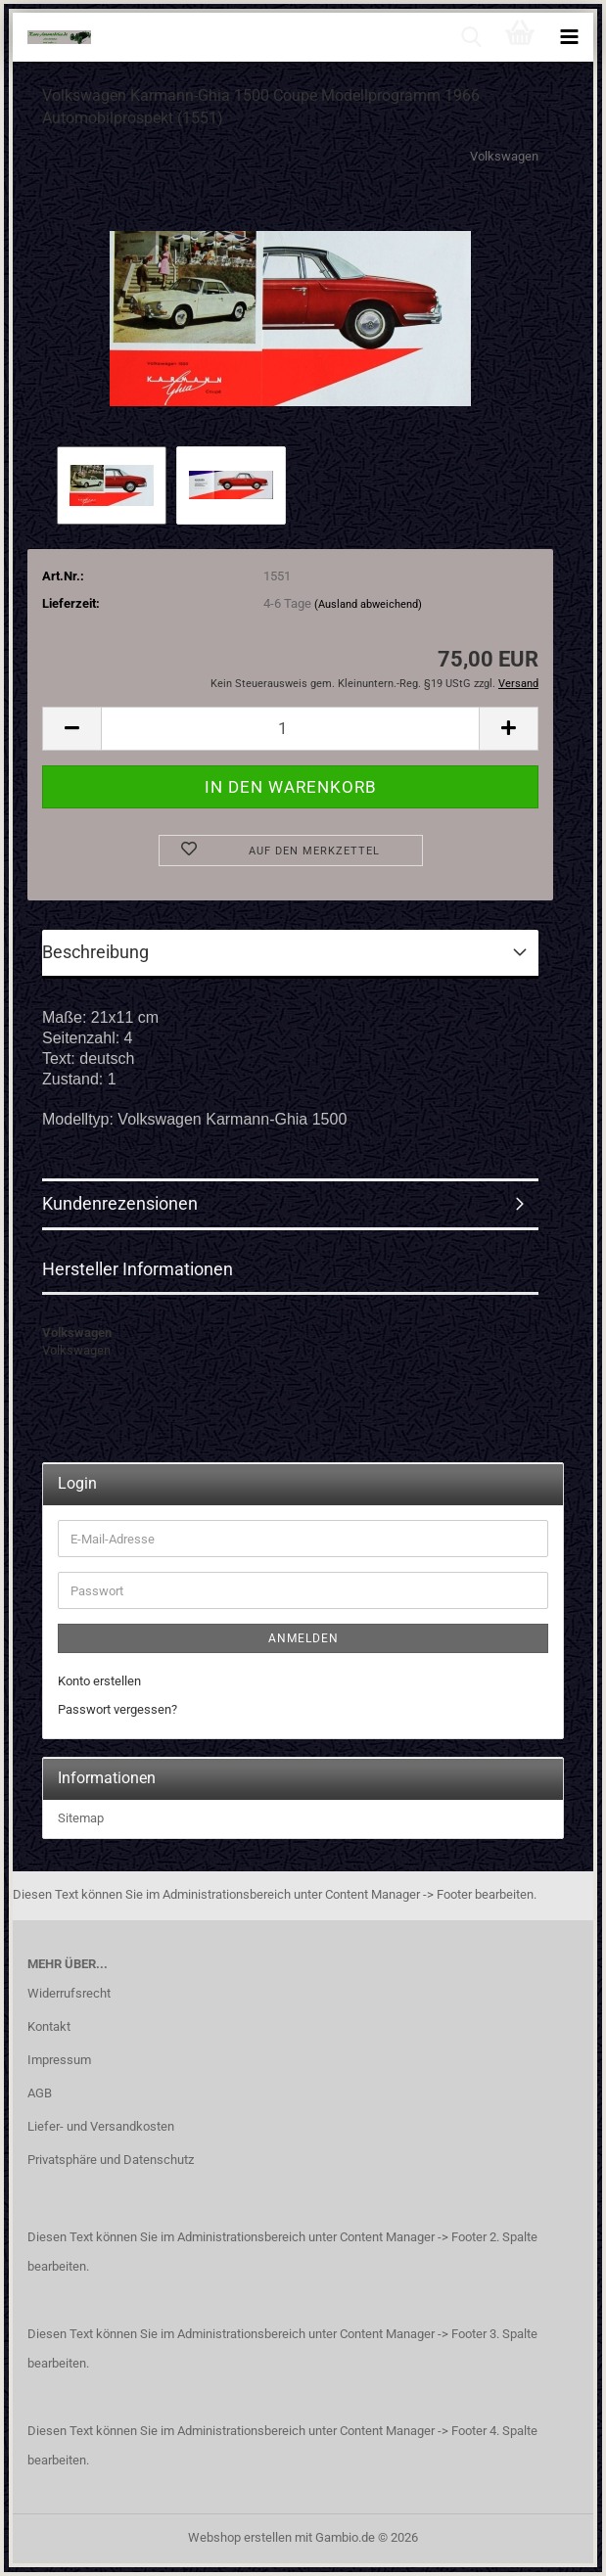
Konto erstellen (99, 1681)
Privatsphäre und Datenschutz (110, 2159)
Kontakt (48, 2026)
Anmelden (303, 1638)
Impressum (59, 2059)
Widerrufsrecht (69, 1993)
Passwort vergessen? (117, 1709)
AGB (39, 2093)
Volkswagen (504, 156)
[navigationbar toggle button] (568, 37)
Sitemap (81, 1818)
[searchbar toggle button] (470, 37)
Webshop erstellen (240, 2537)
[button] (71, 729)
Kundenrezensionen (120, 1203)
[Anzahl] (290, 729)
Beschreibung (95, 952)
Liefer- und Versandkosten (100, 2126)
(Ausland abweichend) (368, 604)
